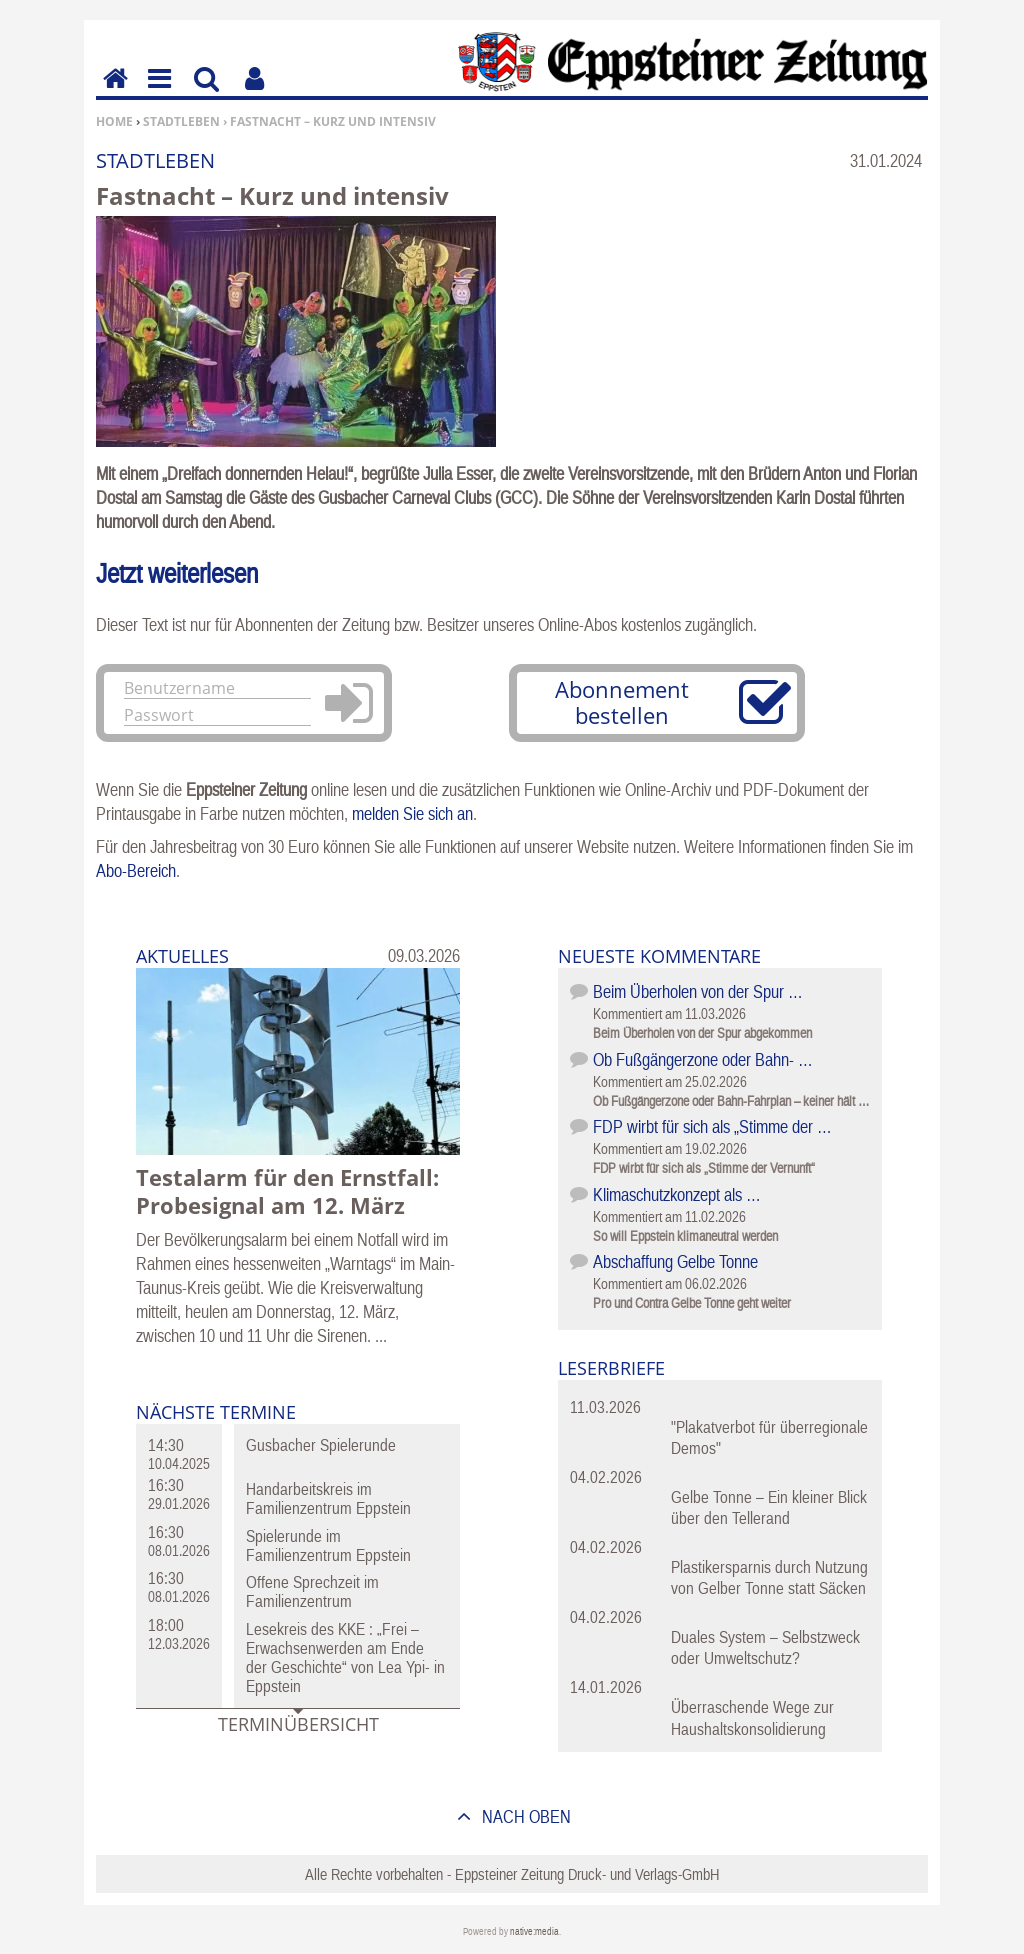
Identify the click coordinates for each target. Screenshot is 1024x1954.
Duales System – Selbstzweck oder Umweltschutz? (765, 1647)
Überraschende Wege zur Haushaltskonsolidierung (752, 1717)
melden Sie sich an (412, 813)
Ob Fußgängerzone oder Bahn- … (703, 1059)
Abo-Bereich (136, 870)
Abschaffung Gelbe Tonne (675, 1261)
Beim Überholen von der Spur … (698, 991)
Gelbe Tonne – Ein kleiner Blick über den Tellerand (769, 1507)
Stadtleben (181, 121)
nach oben (524, 1816)
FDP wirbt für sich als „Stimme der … (712, 1126)
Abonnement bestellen (622, 702)
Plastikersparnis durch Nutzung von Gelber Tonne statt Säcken (769, 1577)
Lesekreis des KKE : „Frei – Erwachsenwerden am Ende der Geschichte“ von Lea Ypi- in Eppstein (345, 1657)
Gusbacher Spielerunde (321, 1445)
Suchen (206, 92)
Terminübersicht (298, 1724)
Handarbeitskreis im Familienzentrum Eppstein (328, 1498)
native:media (534, 1931)
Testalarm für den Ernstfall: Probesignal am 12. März (287, 1191)
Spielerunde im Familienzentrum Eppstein (328, 1545)
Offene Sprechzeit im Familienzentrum (312, 1591)
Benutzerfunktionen (254, 92)
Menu (158, 92)
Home (114, 121)
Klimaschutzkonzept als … (677, 1194)
